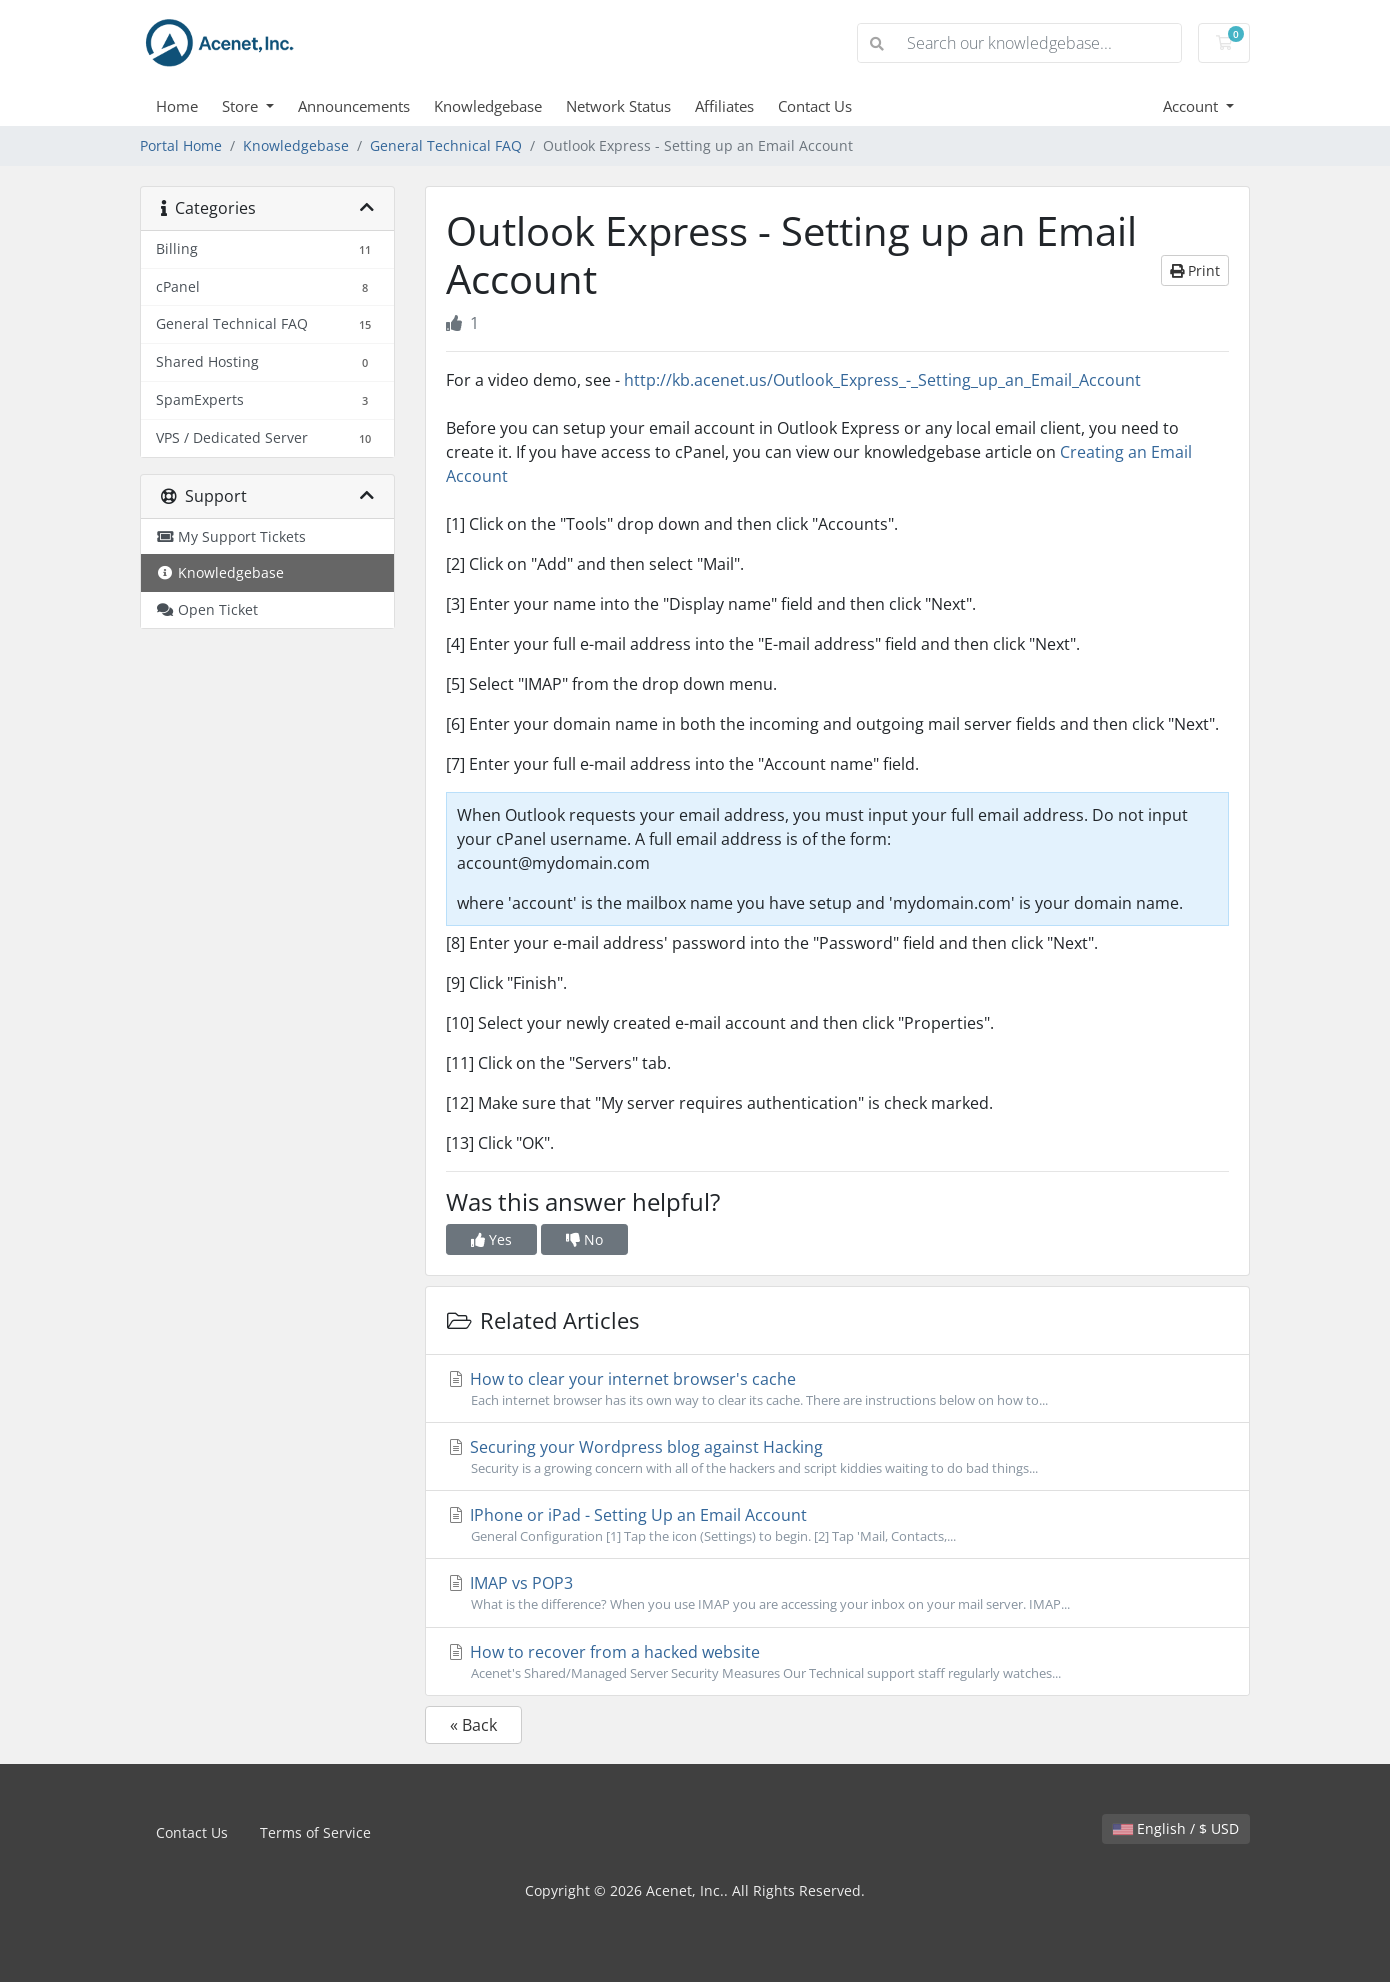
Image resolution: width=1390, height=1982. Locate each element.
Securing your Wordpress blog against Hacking (837, 1457)
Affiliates (724, 106)
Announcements (354, 106)
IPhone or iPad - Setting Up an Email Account (837, 1525)
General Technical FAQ (446, 145)
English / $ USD (1176, 1828)
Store (242, 106)
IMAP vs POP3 (837, 1593)
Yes (491, 1239)
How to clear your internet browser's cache (837, 1389)
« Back (473, 1725)
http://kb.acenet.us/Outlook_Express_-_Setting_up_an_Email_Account (882, 380)
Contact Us (815, 106)
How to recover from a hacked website (837, 1662)
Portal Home (181, 145)
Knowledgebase (488, 106)
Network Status (618, 106)
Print (1195, 270)
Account (1192, 106)
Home (177, 106)
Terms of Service (315, 1832)
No (584, 1239)
